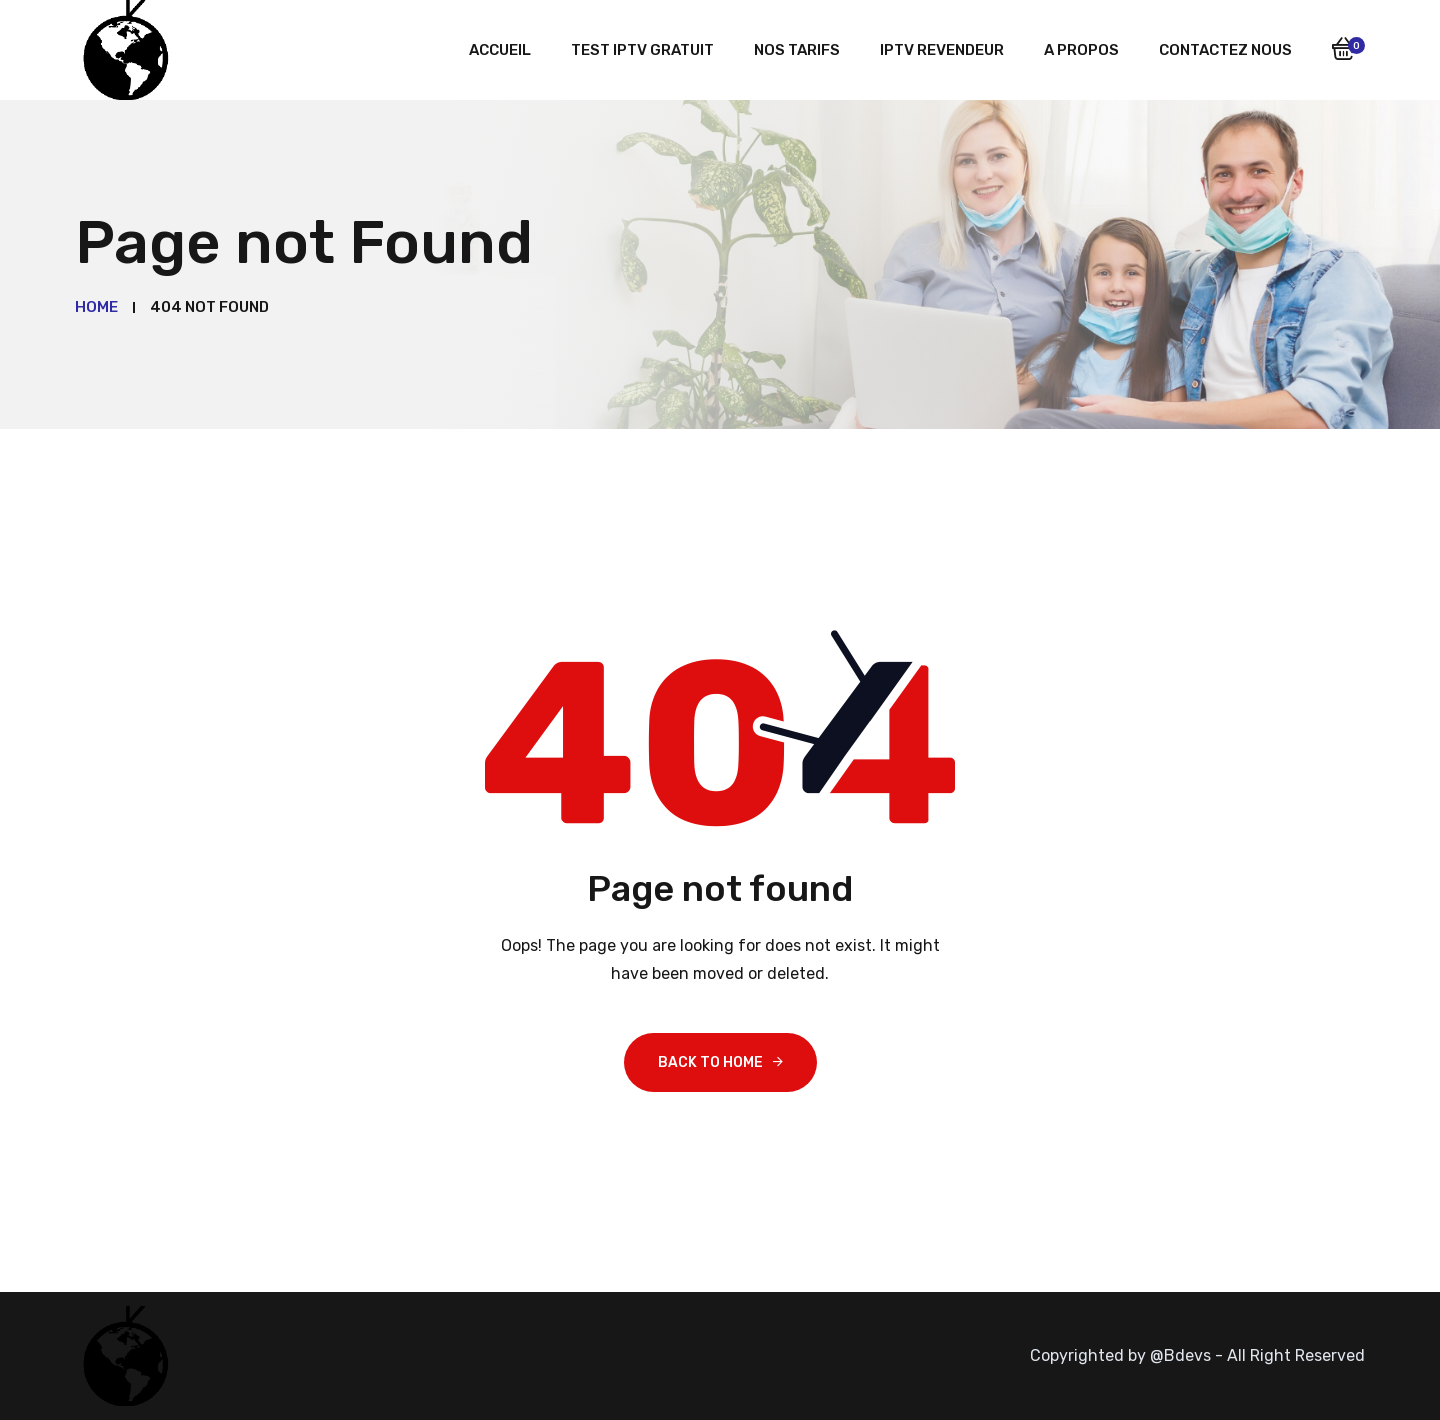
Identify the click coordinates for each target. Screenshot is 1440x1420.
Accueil (500, 50)
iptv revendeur (942, 50)
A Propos (1081, 50)
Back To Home (710, 1062)
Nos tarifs (797, 50)
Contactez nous (1225, 50)
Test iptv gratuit (642, 50)
